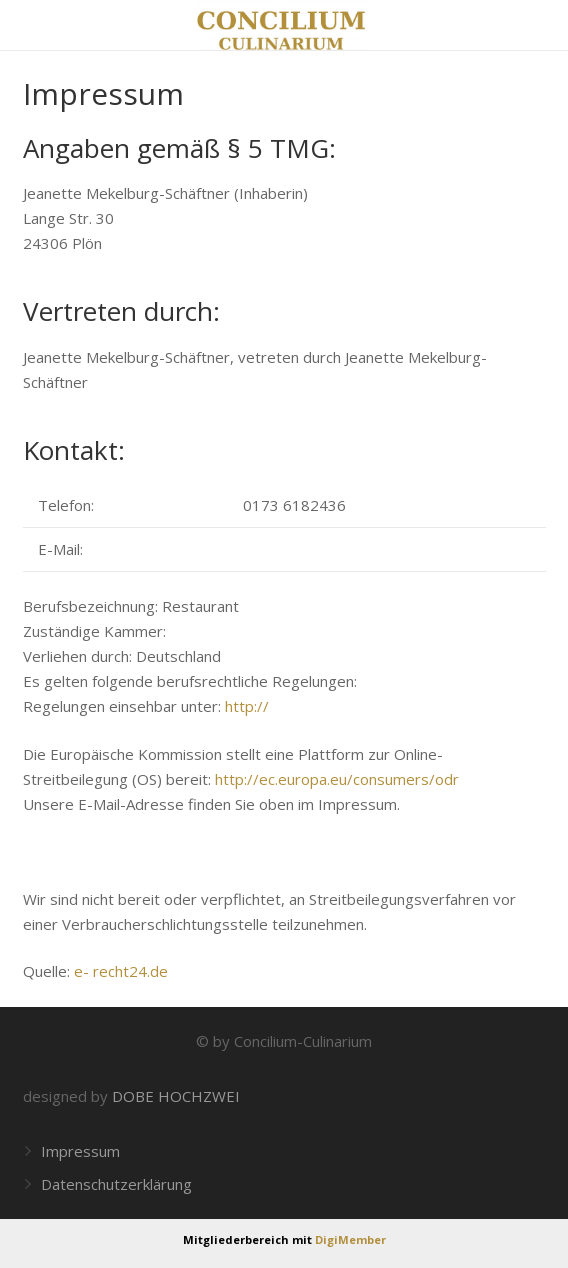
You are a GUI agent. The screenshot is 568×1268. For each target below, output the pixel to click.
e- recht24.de (121, 971)
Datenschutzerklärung (116, 1184)
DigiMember (350, 1239)
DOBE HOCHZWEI (176, 1096)
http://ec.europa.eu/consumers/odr (337, 779)
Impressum (80, 1151)
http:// (247, 706)
